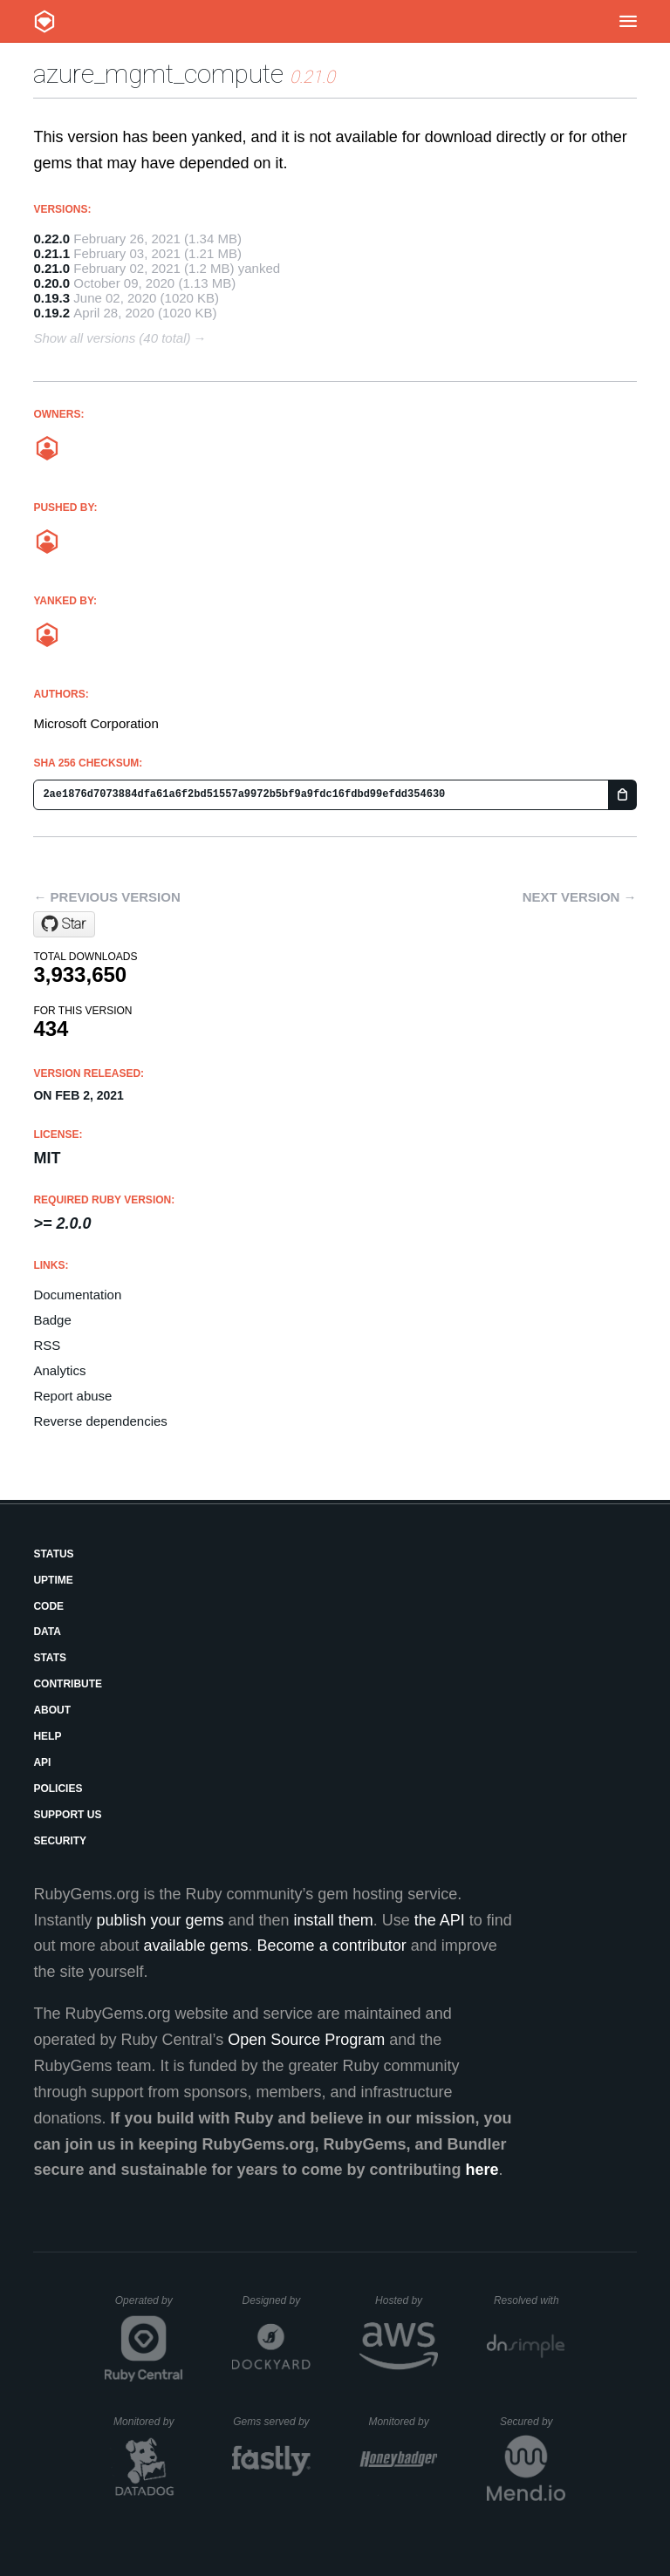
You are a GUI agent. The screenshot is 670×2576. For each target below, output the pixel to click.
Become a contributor (332, 1945)
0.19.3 (51, 297)
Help (47, 1736)
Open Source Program (306, 2039)
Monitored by (148, 2422)
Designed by (277, 2300)
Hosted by (406, 2300)
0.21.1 (51, 253)
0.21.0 (51, 268)
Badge (52, 1319)
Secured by (532, 2422)
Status (53, 1554)
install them (333, 1920)
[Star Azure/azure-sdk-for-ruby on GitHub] (64, 924)
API (42, 1762)
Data (47, 1631)
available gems (196, 1945)
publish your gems (159, 1920)
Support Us (67, 1815)
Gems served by (272, 2422)
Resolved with (529, 2300)
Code (48, 1606)
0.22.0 (51, 238)
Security (59, 1841)
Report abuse (72, 1395)
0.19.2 (51, 312)
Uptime (52, 1580)
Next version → (580, 896)
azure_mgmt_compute (158, 73)
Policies (57, 1788)
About (52, 1710)
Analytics (59, 1370)
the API (439, 1920)
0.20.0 (51, 283)
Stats (49, 1658)
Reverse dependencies (100, 1421)
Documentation (77, 1294)
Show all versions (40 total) (111, 338)
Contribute (67, 1684)
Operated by (149, 2306)
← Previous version (106, 896)
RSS (46, 1345)
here (482, 2169)
